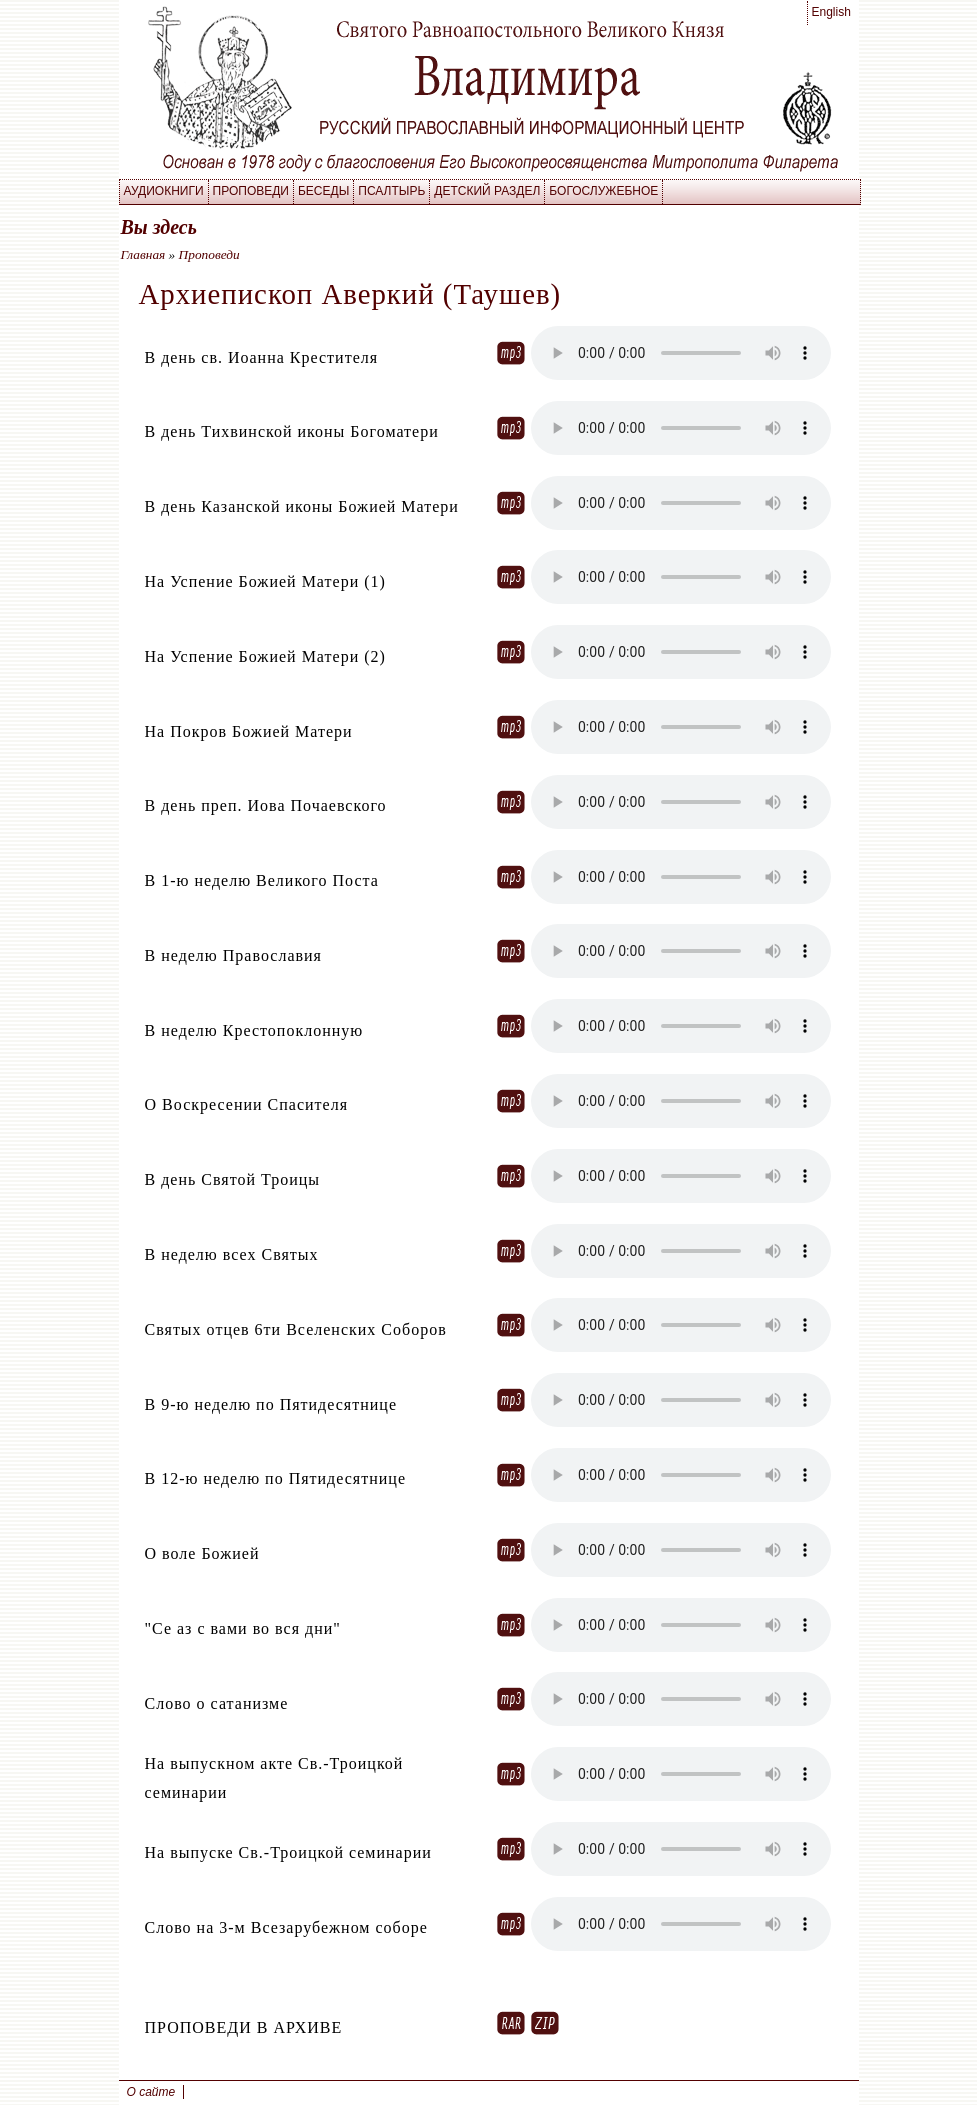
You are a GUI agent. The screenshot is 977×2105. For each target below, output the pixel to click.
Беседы (323, 191)
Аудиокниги (164, 191)
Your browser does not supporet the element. (681, 353)
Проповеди (251, 191)
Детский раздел (487, 191)
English (831, 12)
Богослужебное (603, 191)
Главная (143, 254)
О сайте (151, 2092)
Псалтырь (391, 191)
